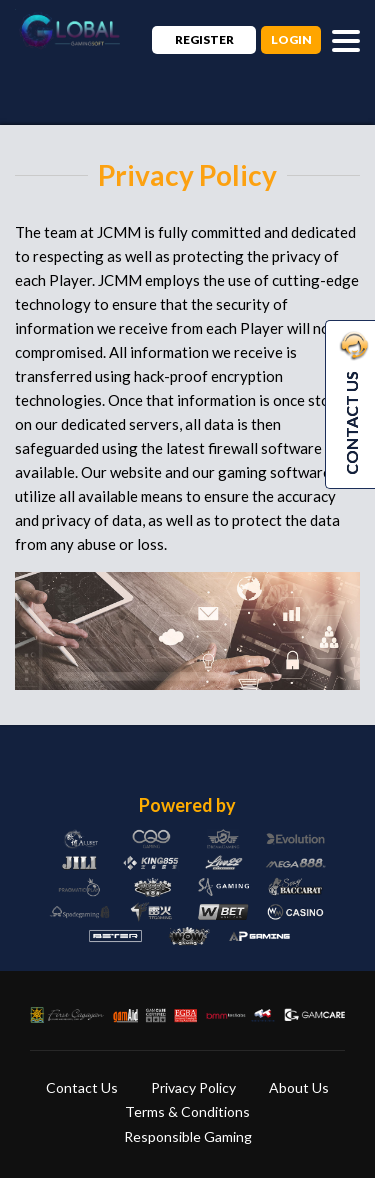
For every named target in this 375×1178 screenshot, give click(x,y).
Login (291, 39)
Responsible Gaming (188, 1136)
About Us (299, 1087)
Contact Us (82, 1087)
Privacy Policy (193, 1087)
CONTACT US (351, 403)
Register (204, 39)
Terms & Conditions (187, 1111)
